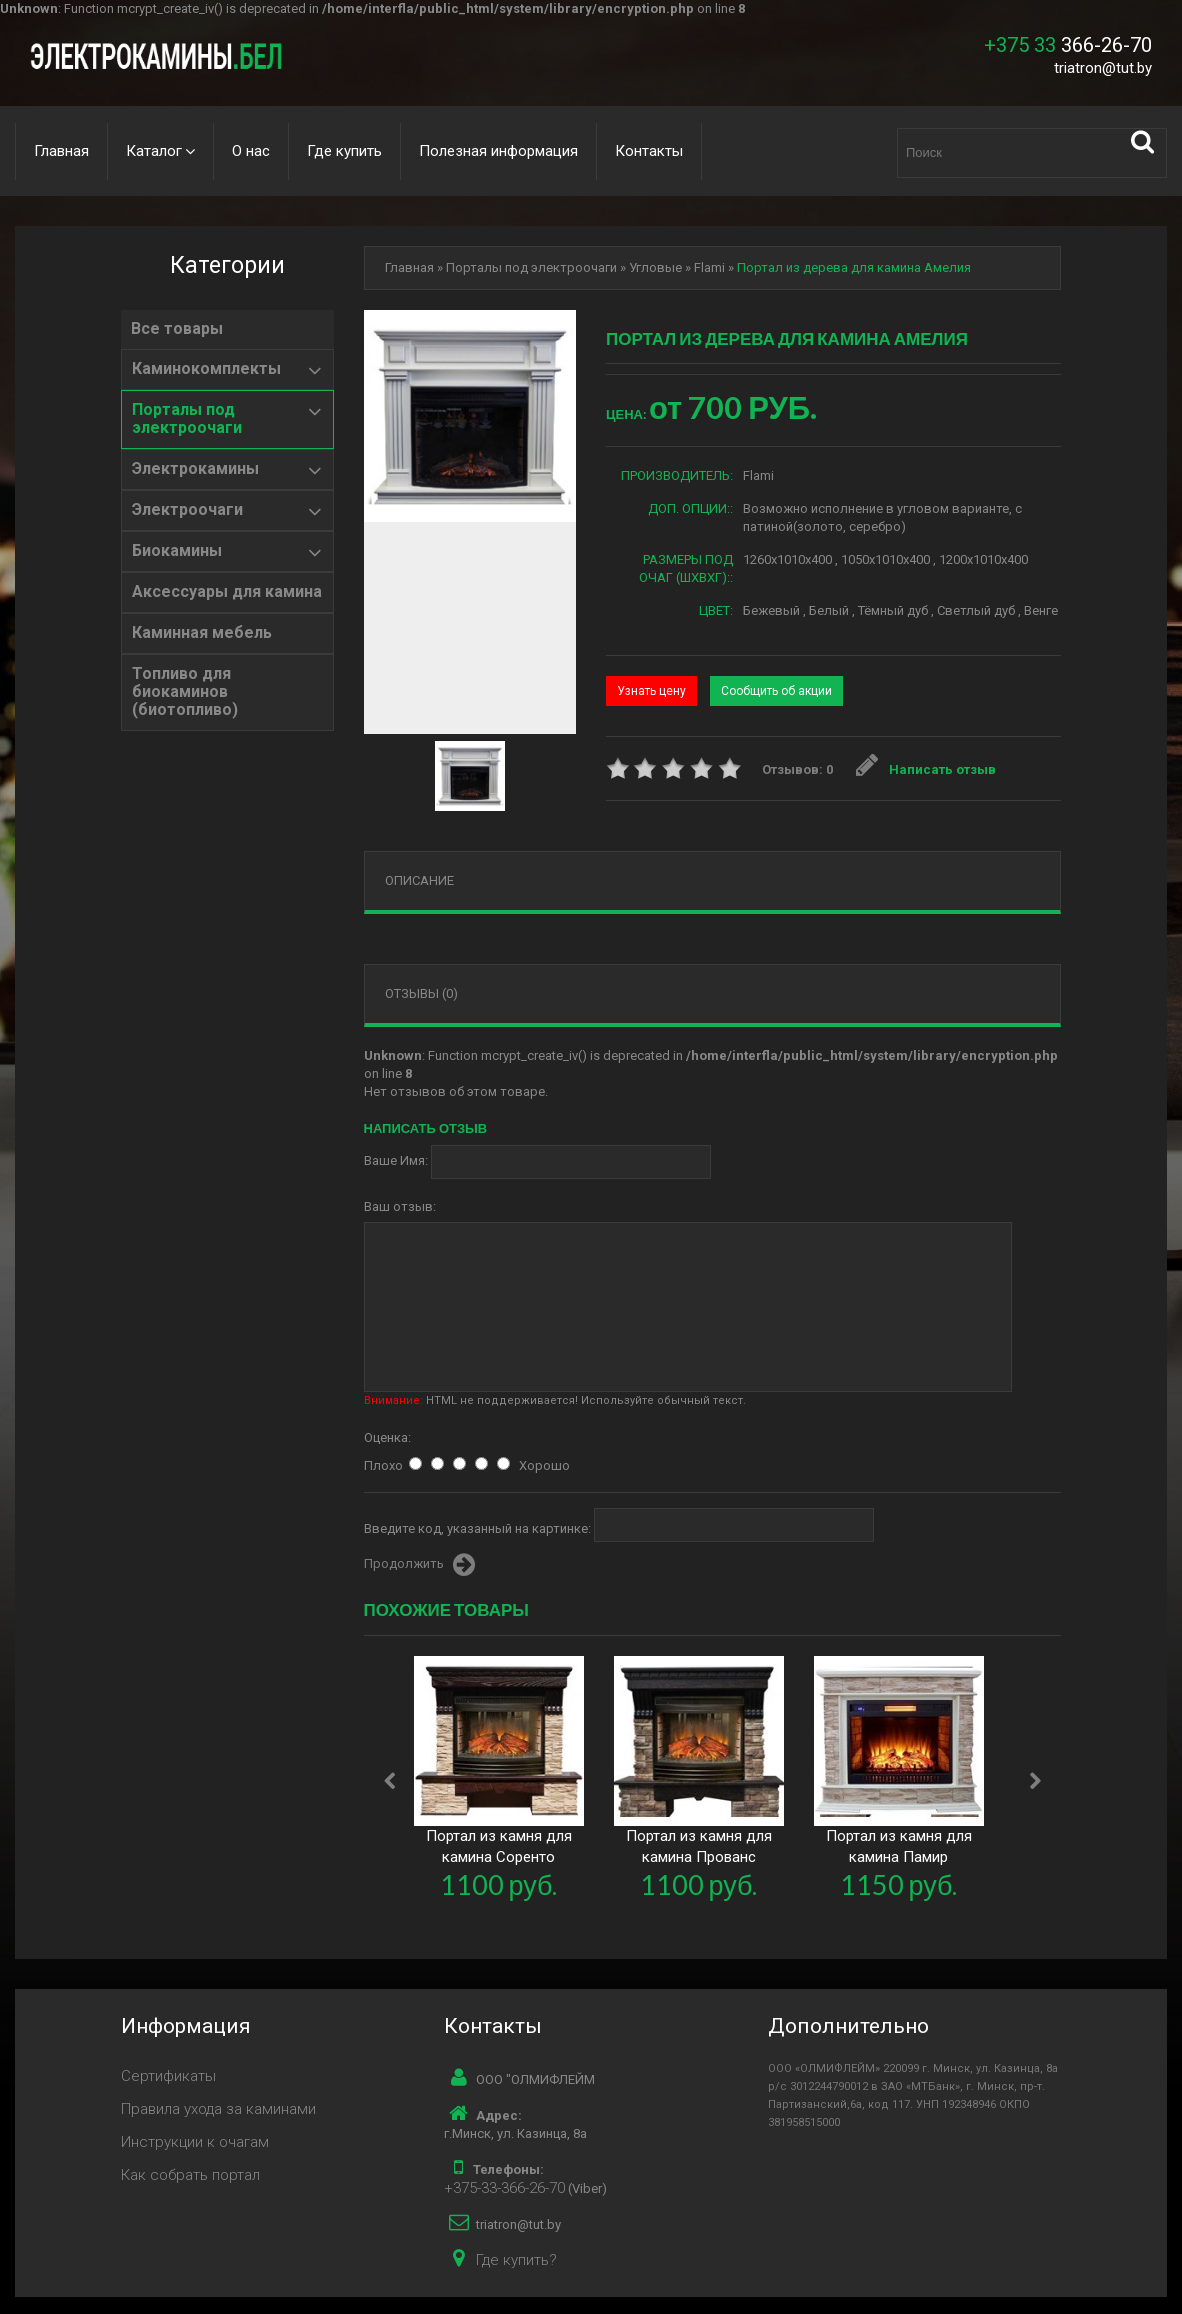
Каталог (154, 151)
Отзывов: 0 (797, 769)
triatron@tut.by (1103, 68)
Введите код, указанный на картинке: (477, 1528)
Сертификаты (168, 2076)
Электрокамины (195, 469)
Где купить (344, 151)
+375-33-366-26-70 (504, 2188)
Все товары (177, 329)
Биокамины (177, 551)
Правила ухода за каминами (218, 2109)
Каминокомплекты (206, 369)
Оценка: (387, 1437)
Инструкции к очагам (195, 2142)
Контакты (649, 151)
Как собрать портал (190, 2175)
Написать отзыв (926, 769)
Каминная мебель (202, 633)
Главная (61, 151)
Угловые (655, 267)
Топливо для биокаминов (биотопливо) (185, 692)
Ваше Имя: (396, 1160)
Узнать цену (651, 691)
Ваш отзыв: (400, 1206)
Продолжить (419, 1565)
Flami (709, 267)
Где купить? (516, 2260)
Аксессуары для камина (227, 592)
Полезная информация (498, 151)
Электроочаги (187, 510)
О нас (251, 151)
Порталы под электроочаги (187, 419)
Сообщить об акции (776, 691)
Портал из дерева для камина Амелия (854, 267)
